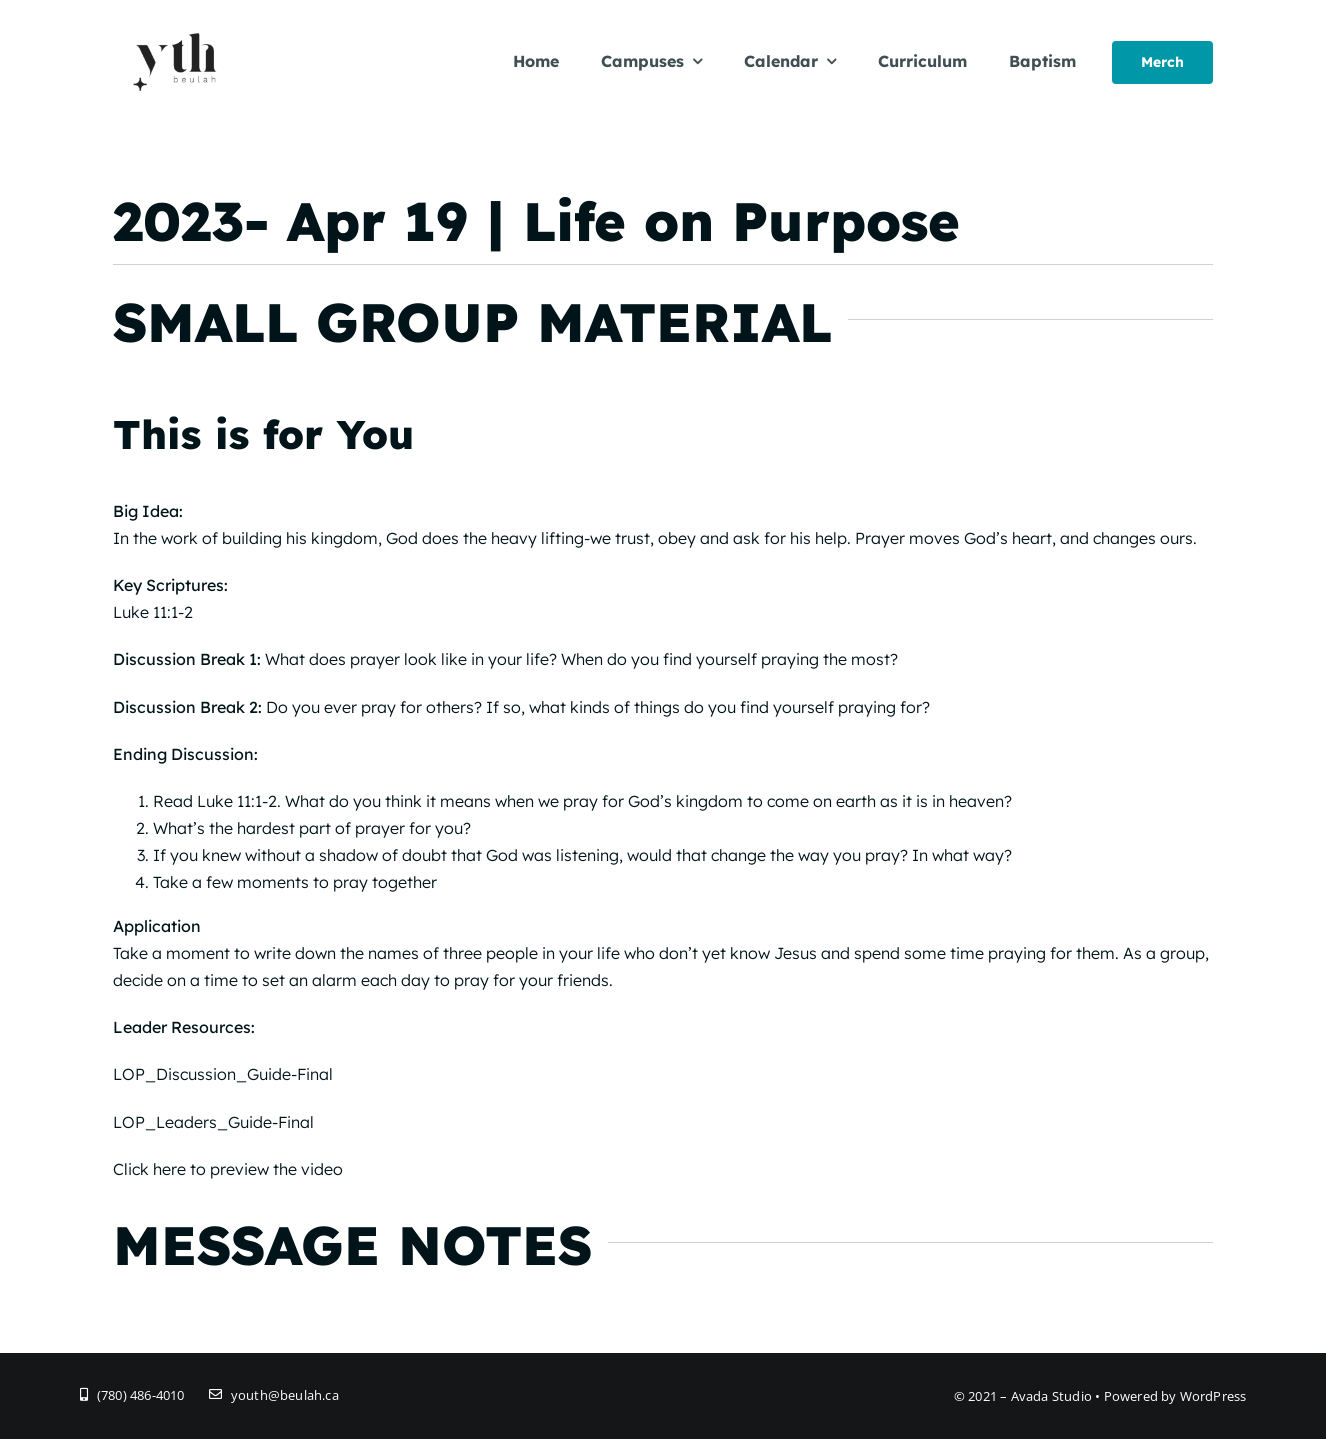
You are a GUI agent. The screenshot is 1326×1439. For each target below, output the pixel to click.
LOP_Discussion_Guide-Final (223, 1074)
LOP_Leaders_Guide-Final (213, 1122)
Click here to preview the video (228, 1169)
